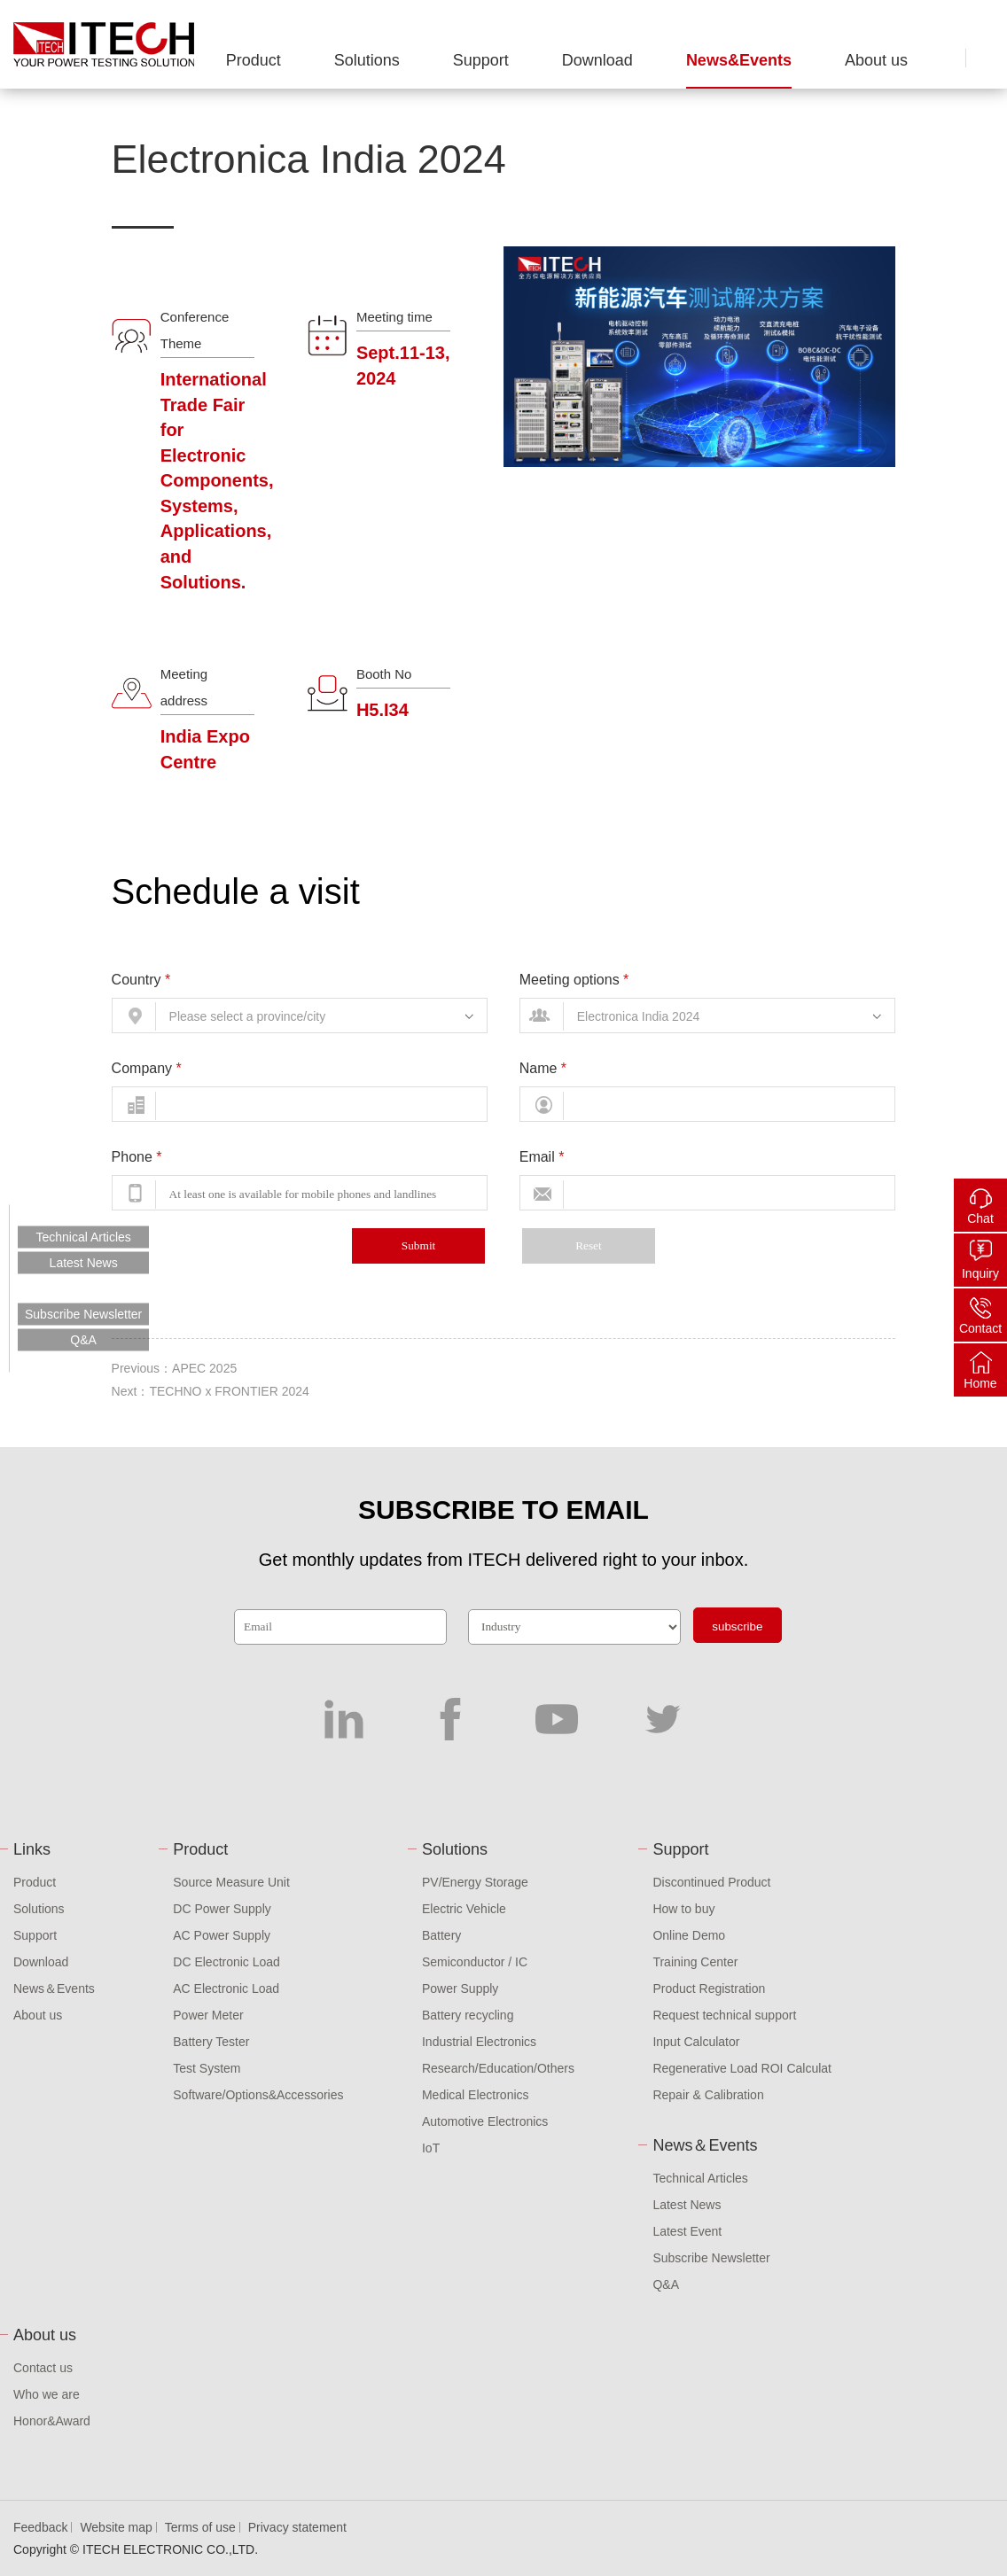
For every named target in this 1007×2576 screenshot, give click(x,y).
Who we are (46, 2394)
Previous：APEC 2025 (175, 1368)
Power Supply (460, 1988)
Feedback (40, 2527)
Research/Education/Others (498, 2068)
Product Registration (708, 1988)
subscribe (737, 1626)
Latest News (686, 2205)
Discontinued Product (711, 1882)
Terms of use (200, 2527)
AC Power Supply (221, 1935)
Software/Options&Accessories (258, 2095)
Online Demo (688, 1935)
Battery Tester (211, 2042)
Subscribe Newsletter (710, 2258)
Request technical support (724, 2015)
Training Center (695, 1962)
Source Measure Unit (231, 1882)
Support (481, 60)
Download (597, 60)
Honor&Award (51, 2421)
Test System (206, 2068)
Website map (116, 2527)
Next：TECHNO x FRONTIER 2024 (210, 1391)
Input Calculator (695, 2042)
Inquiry (980, 1273)
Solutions (367, 60)
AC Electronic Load (226, 1988)
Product (253, 60)
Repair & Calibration (707, 2095)
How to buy (683, 1909)
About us (876, 60)
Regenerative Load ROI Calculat (741, 2068)
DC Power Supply (222, 1909)
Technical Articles (699, 2178)
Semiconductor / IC (474, 1962)
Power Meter (208, 2015)
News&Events (739, 60)
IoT (431, 2148)
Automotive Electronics (485, 2121)
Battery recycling (467, 2015)
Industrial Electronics (479, 2042)
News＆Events (54, 1988)
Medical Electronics (475, 2095)
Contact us (43, 2368)
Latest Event (687, 2231)
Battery (441, 1935)
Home (980, 1383)
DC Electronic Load (226, 1962)
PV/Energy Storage (475, 1882)
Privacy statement (297, 2527)
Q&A (665, 2284)
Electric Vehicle (464, 1909)
